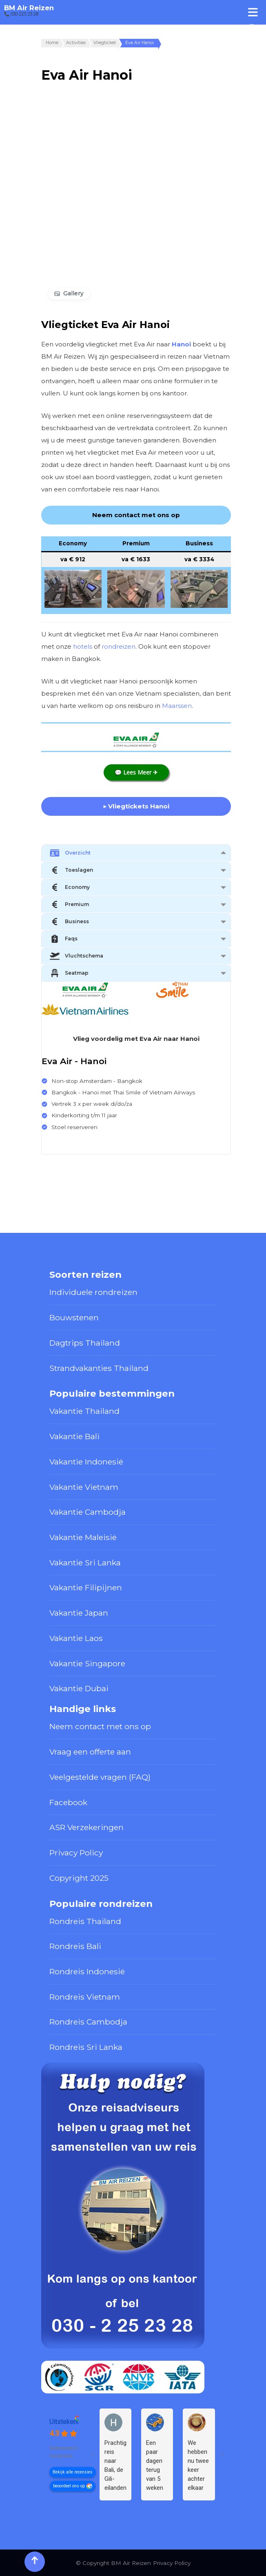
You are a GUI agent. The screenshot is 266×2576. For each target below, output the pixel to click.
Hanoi (181, 344)
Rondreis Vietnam (84, 1997)
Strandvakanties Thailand (99, 1368)
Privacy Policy (76, 1852)
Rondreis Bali (75, 1946)
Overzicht (70, 853)
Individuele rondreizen (93, 1292)
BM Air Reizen (29, 8)
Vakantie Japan (78, 1613)
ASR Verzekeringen (86, 1827)
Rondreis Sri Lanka (85, 2047)
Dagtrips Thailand (84, 1343)
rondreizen (118, 646)
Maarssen (177, 706)
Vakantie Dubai (79, 1688)
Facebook (68, 1802)
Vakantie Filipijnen (85, 1587)
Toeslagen (71, 870)
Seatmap (69, 973)
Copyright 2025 (79, 1878)
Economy (70, 887)
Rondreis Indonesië (87, 1971)
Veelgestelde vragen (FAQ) (100, 1777)
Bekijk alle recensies (73, 2472)
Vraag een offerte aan (90, 1752)
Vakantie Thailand (84, 1411)
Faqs (64, 939)
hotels (82, 646)
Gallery (73, 293)
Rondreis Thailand (85, 1921)
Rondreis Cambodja (88, 2022)
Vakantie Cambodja (87, 1512)
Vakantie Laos (76, 1638)
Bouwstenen (74, 1317)
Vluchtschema (76, 956)
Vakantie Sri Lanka (85, 1562)
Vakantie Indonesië (86, 1462)
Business (69, 921)
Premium (69, 904)
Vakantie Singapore (87, 1663)
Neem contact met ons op (100, 1726)
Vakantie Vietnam (83, 1487)
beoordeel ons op (69, 2486)
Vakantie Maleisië (83, 1537)
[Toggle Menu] (253, 12)
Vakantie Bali (74, 1436)
